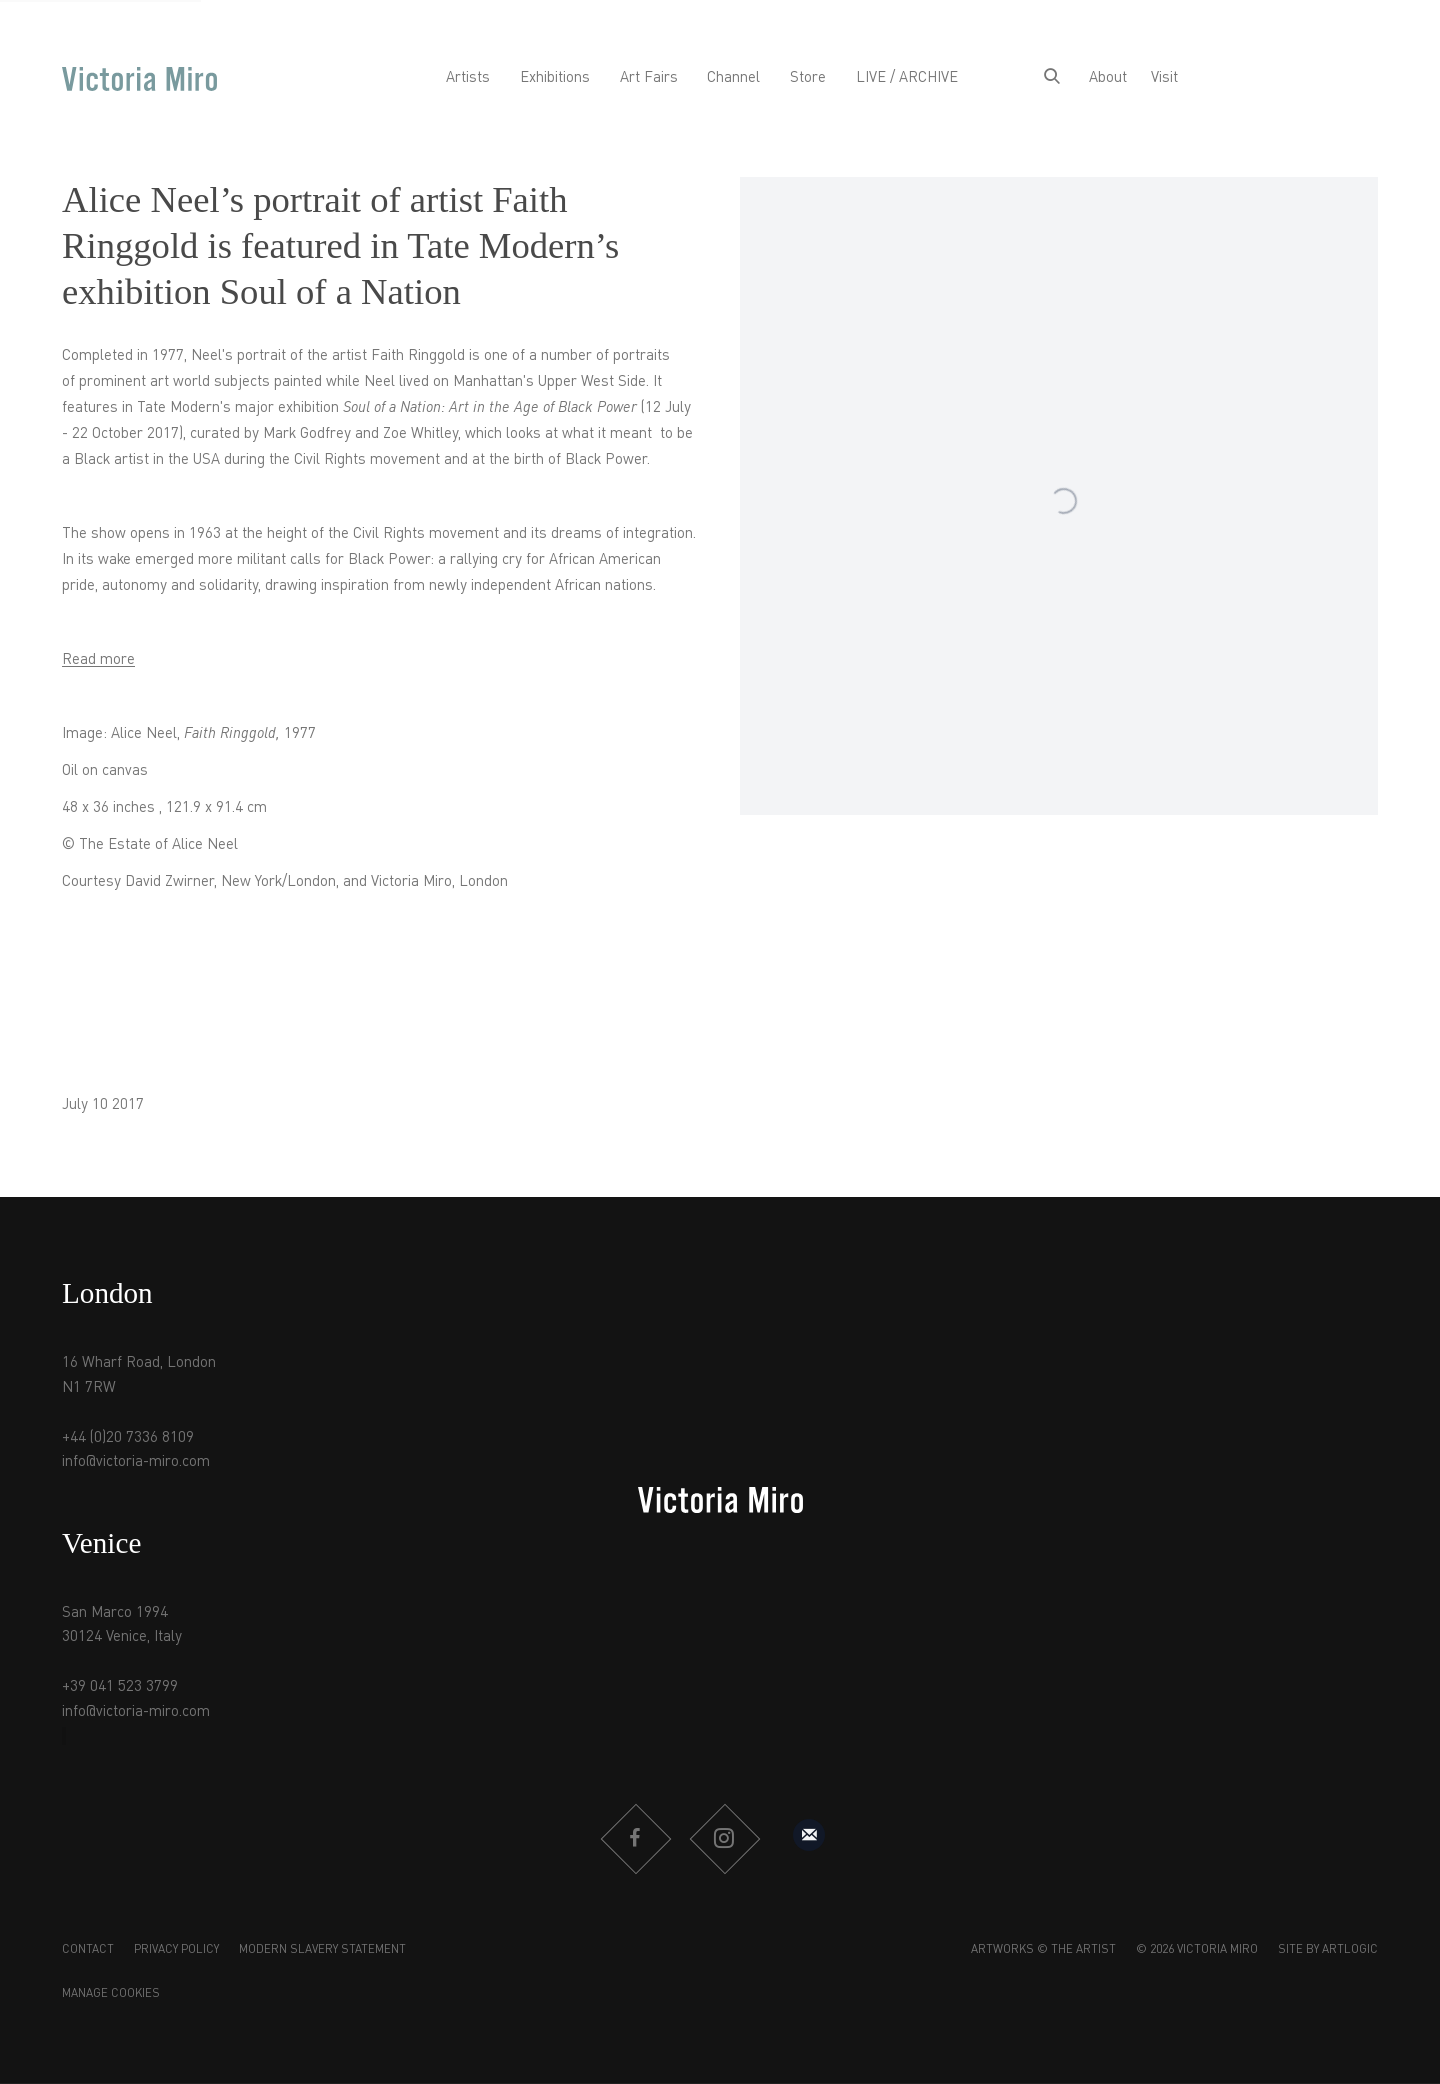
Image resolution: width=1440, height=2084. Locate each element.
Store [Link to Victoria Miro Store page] (808, 78)
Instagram (724, 1839)
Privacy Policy (176, 1950)
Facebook (635, 1839)
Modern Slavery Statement (322, 1950)
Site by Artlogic (1328, 1950)
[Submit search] (1052, 78)
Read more (98, 660)
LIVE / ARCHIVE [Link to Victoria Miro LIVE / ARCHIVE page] (907, 78)
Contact (88, 1950)
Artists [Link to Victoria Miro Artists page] (468, 78)
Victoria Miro (139, 78)
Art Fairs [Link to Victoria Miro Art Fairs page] (649, 78)
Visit (1164, 78)
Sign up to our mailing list (809, 1835)
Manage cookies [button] (111, 1994)
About (1108, 78)
